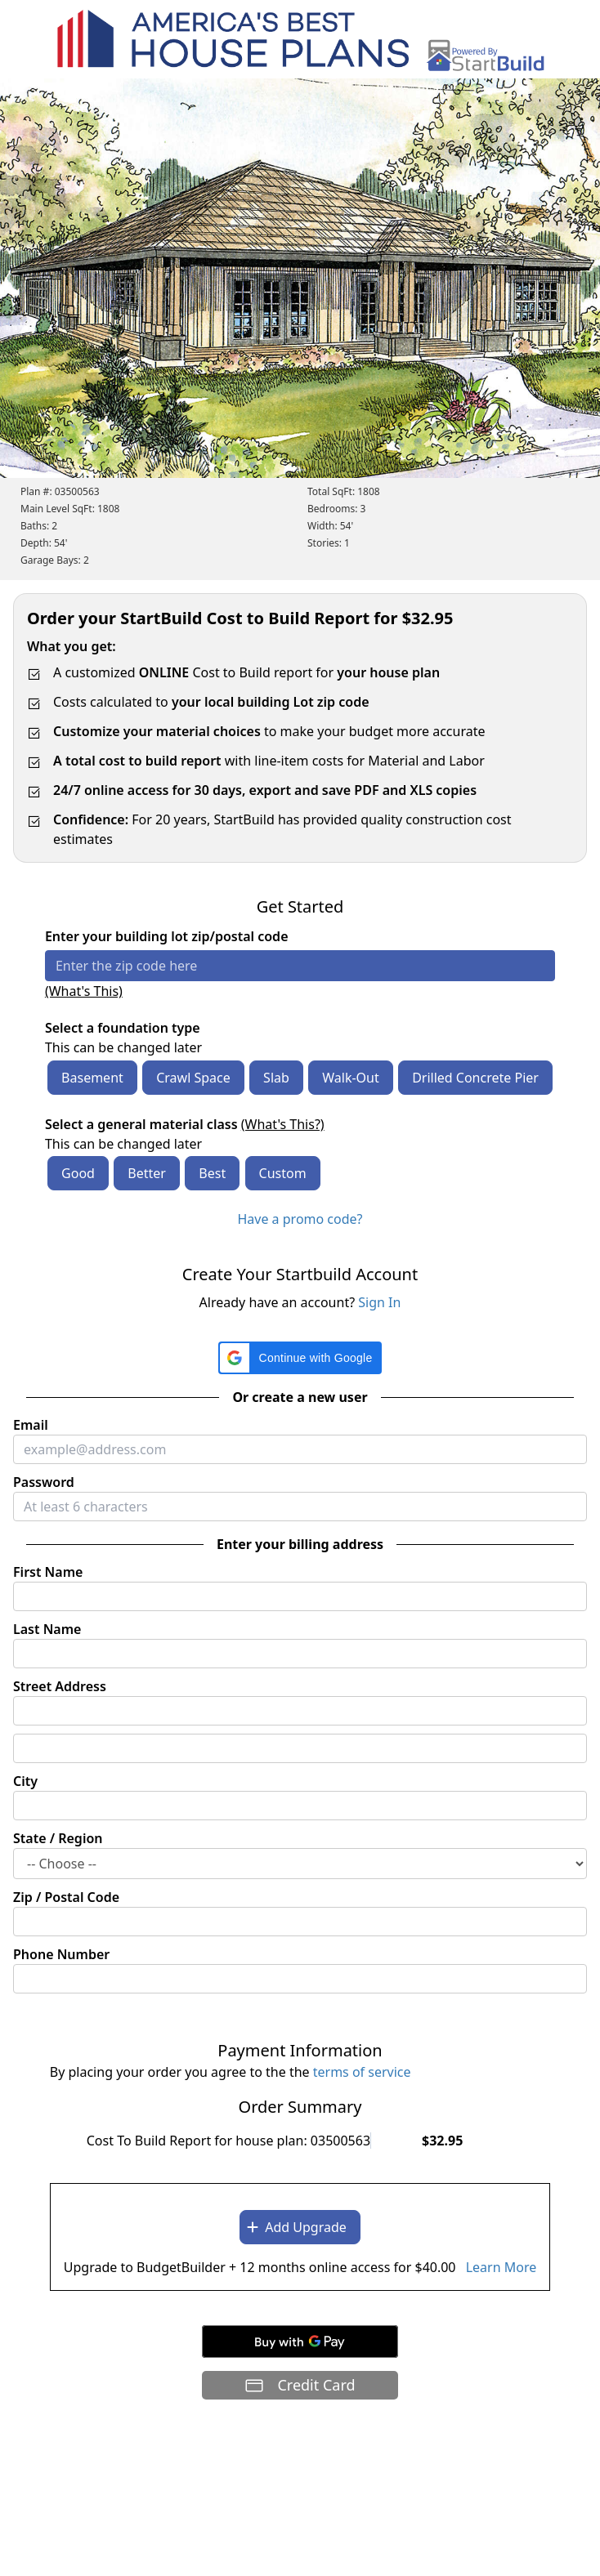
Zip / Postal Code (66, 1897)
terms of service (362, 2072)
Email (30, 1425)
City (25, 1781)
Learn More (501, 2267)
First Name (48, 1572)
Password (43, 1482)
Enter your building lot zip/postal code (167, 936)
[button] (300, 1358)
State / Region (58, 1838)
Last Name (47, 1629)
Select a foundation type (122, 1028)
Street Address (59, 1686)
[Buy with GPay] (300, 2341)
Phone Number (61, 1954)
